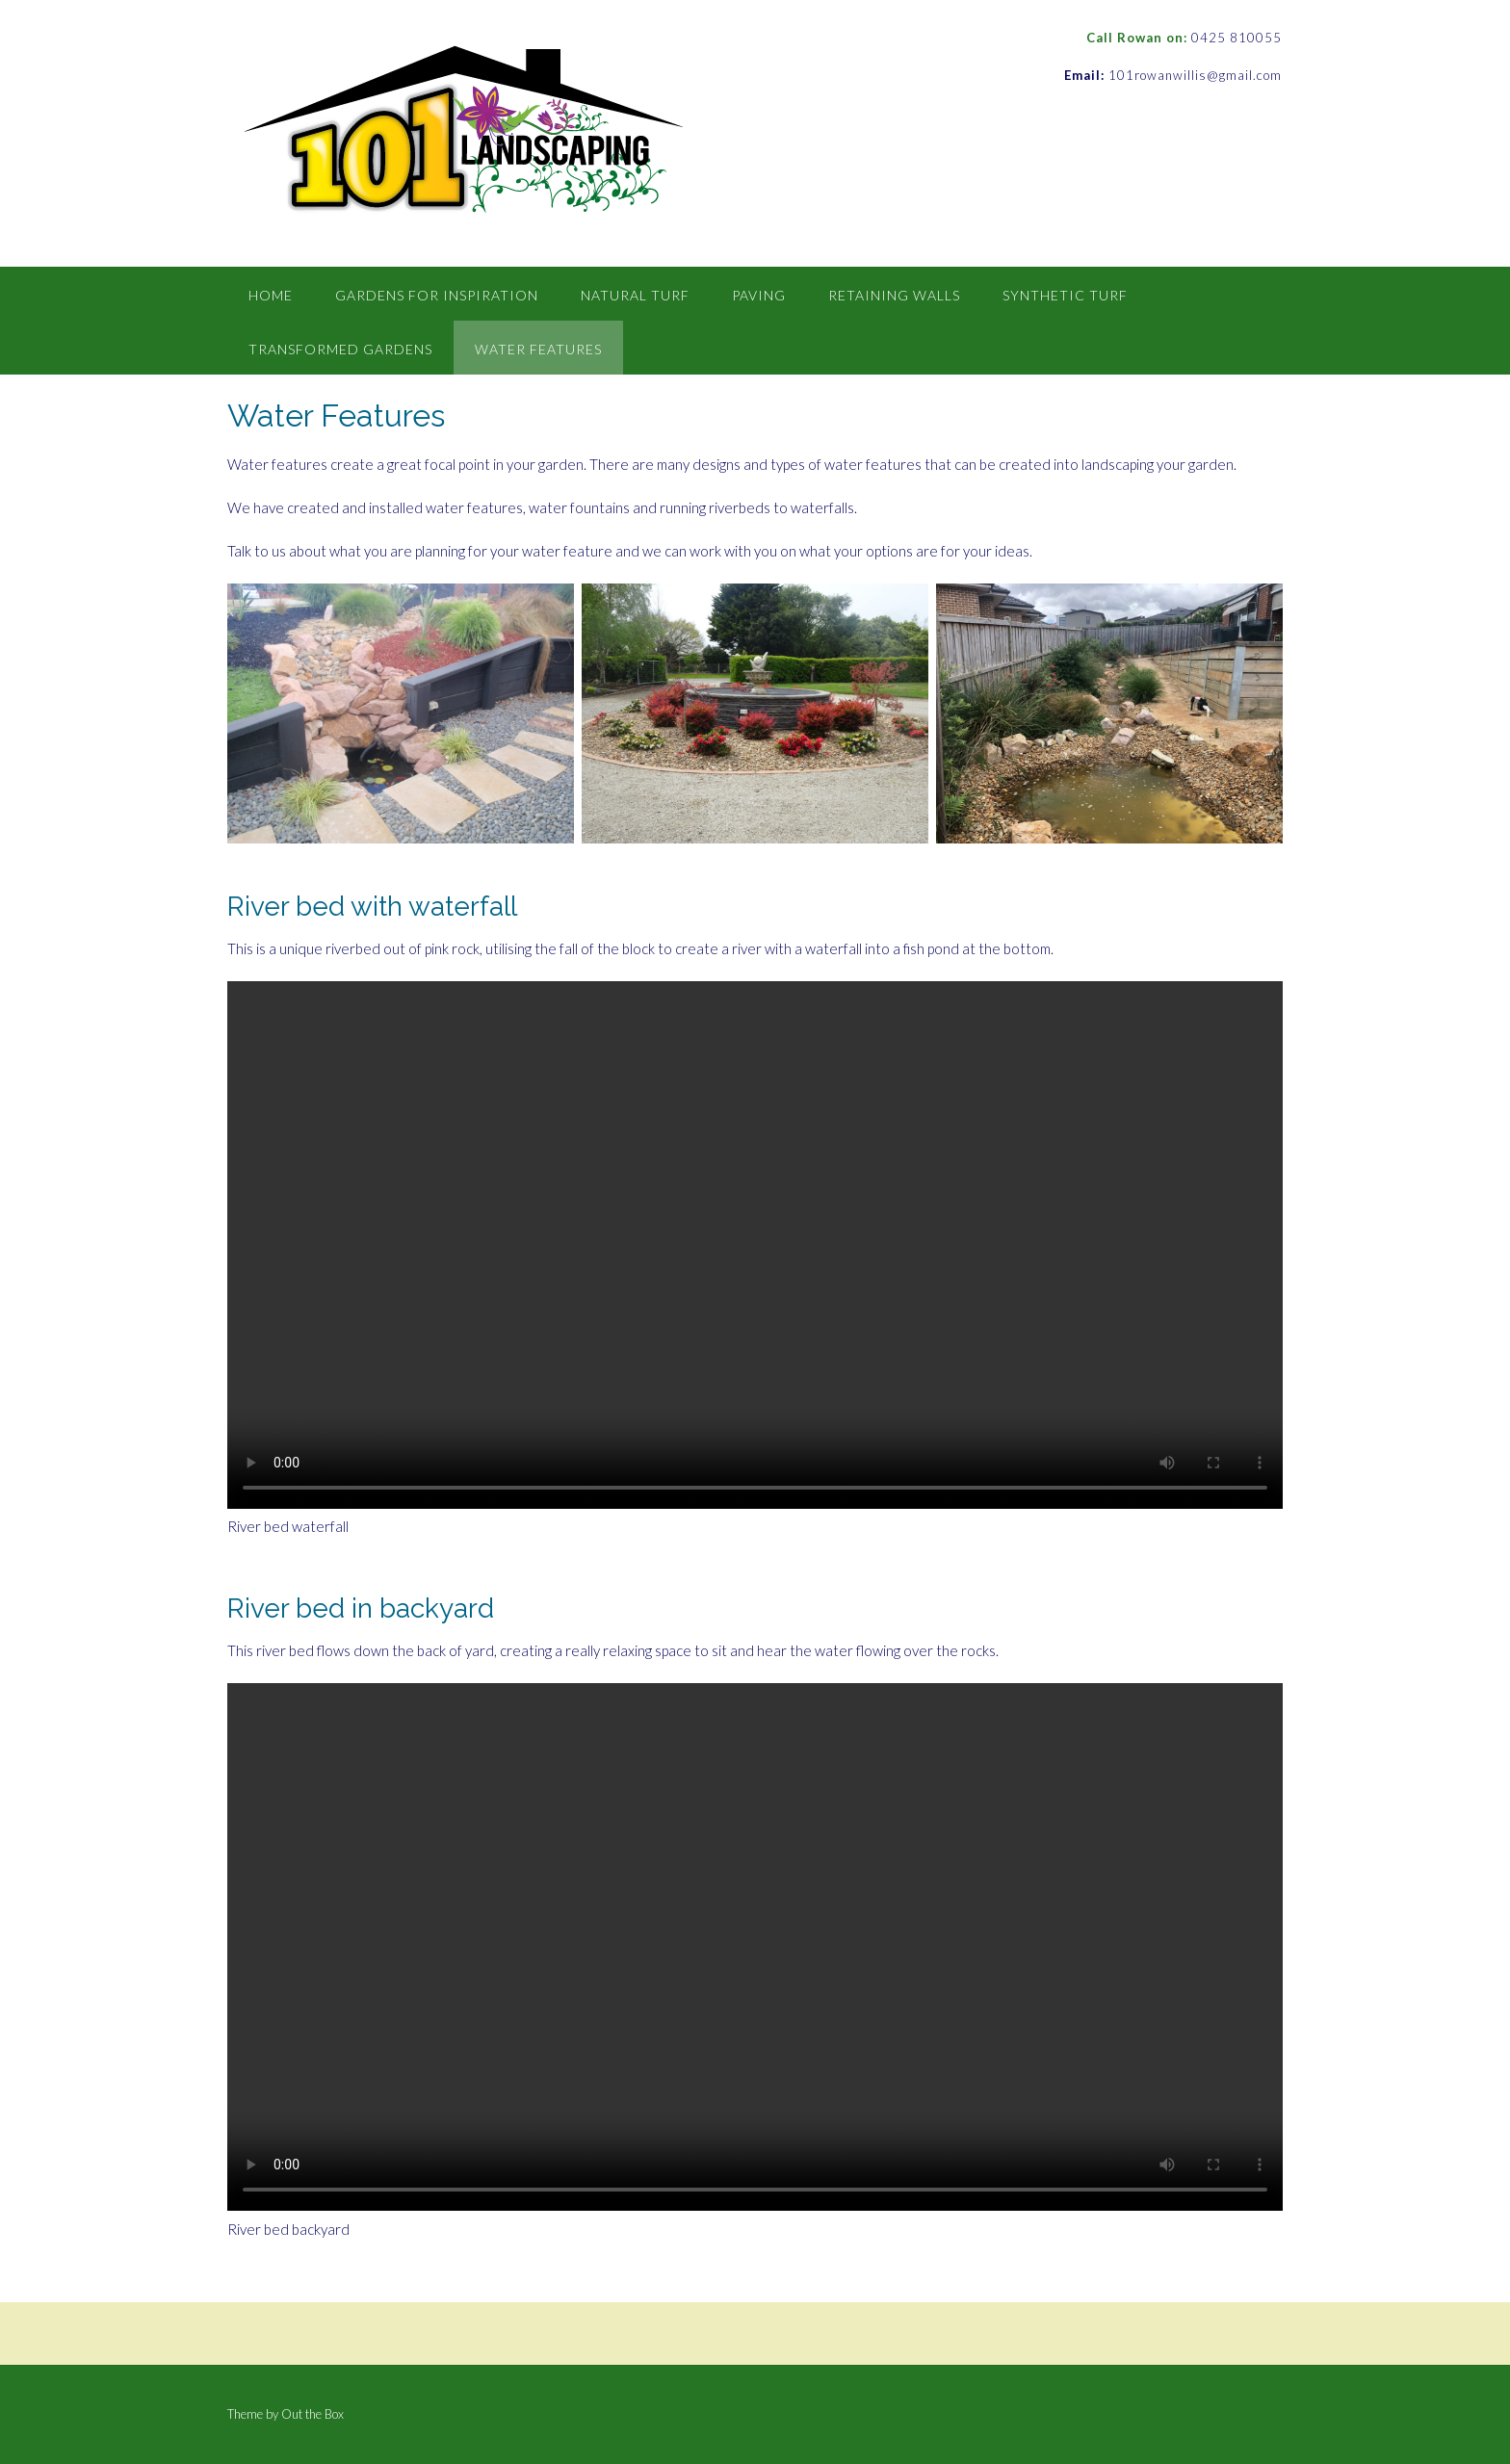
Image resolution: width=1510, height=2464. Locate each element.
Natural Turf (635, 295)
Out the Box (312, 2414)
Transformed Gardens (340, 349)
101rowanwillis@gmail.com (1195, 75)
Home (270, 295)
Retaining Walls (894, 295)
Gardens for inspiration (436, 295)
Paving (759, 295)
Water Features (538, 349)
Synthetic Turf (1065, 295)
